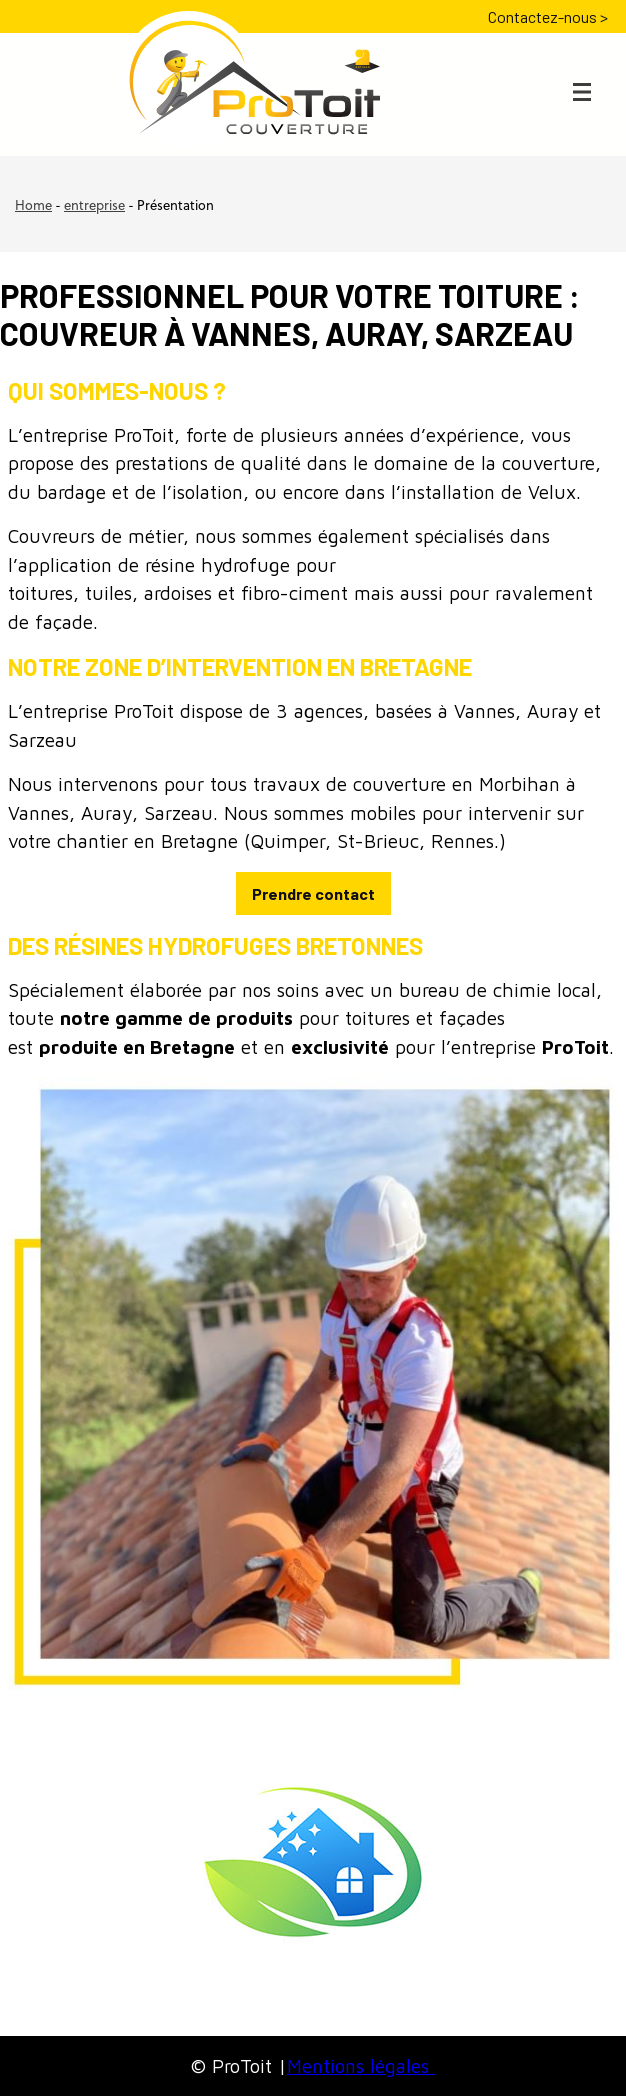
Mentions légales (361, 2066)
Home (33, 206)
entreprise (94, 206)
